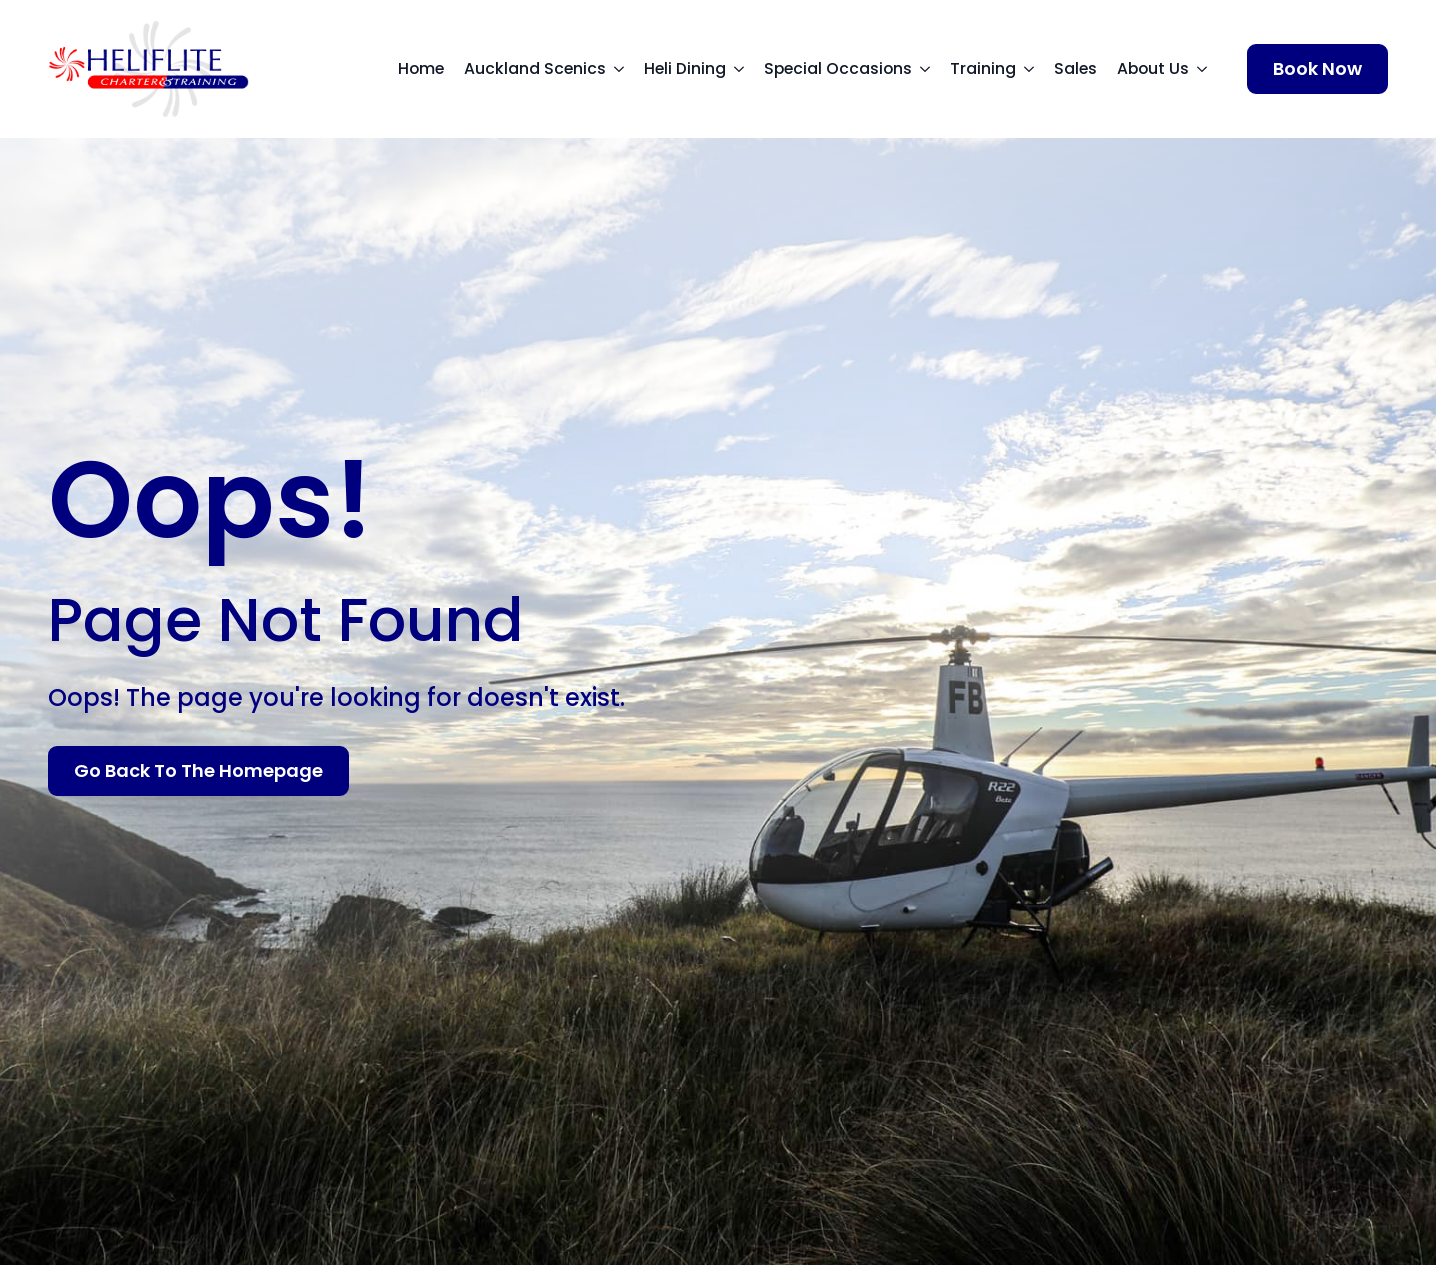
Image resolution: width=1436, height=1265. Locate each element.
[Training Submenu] (1035, 69)
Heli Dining (685, 68)
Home (421, 68)
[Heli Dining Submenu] (745, 69)
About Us (1153, 68)
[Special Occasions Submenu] (931, 69)
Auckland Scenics (535, 68)
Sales (1075, 68)
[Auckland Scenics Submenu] (625, 69)
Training (983, 68)
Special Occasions (838, 68)
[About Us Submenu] (1208, 69)
